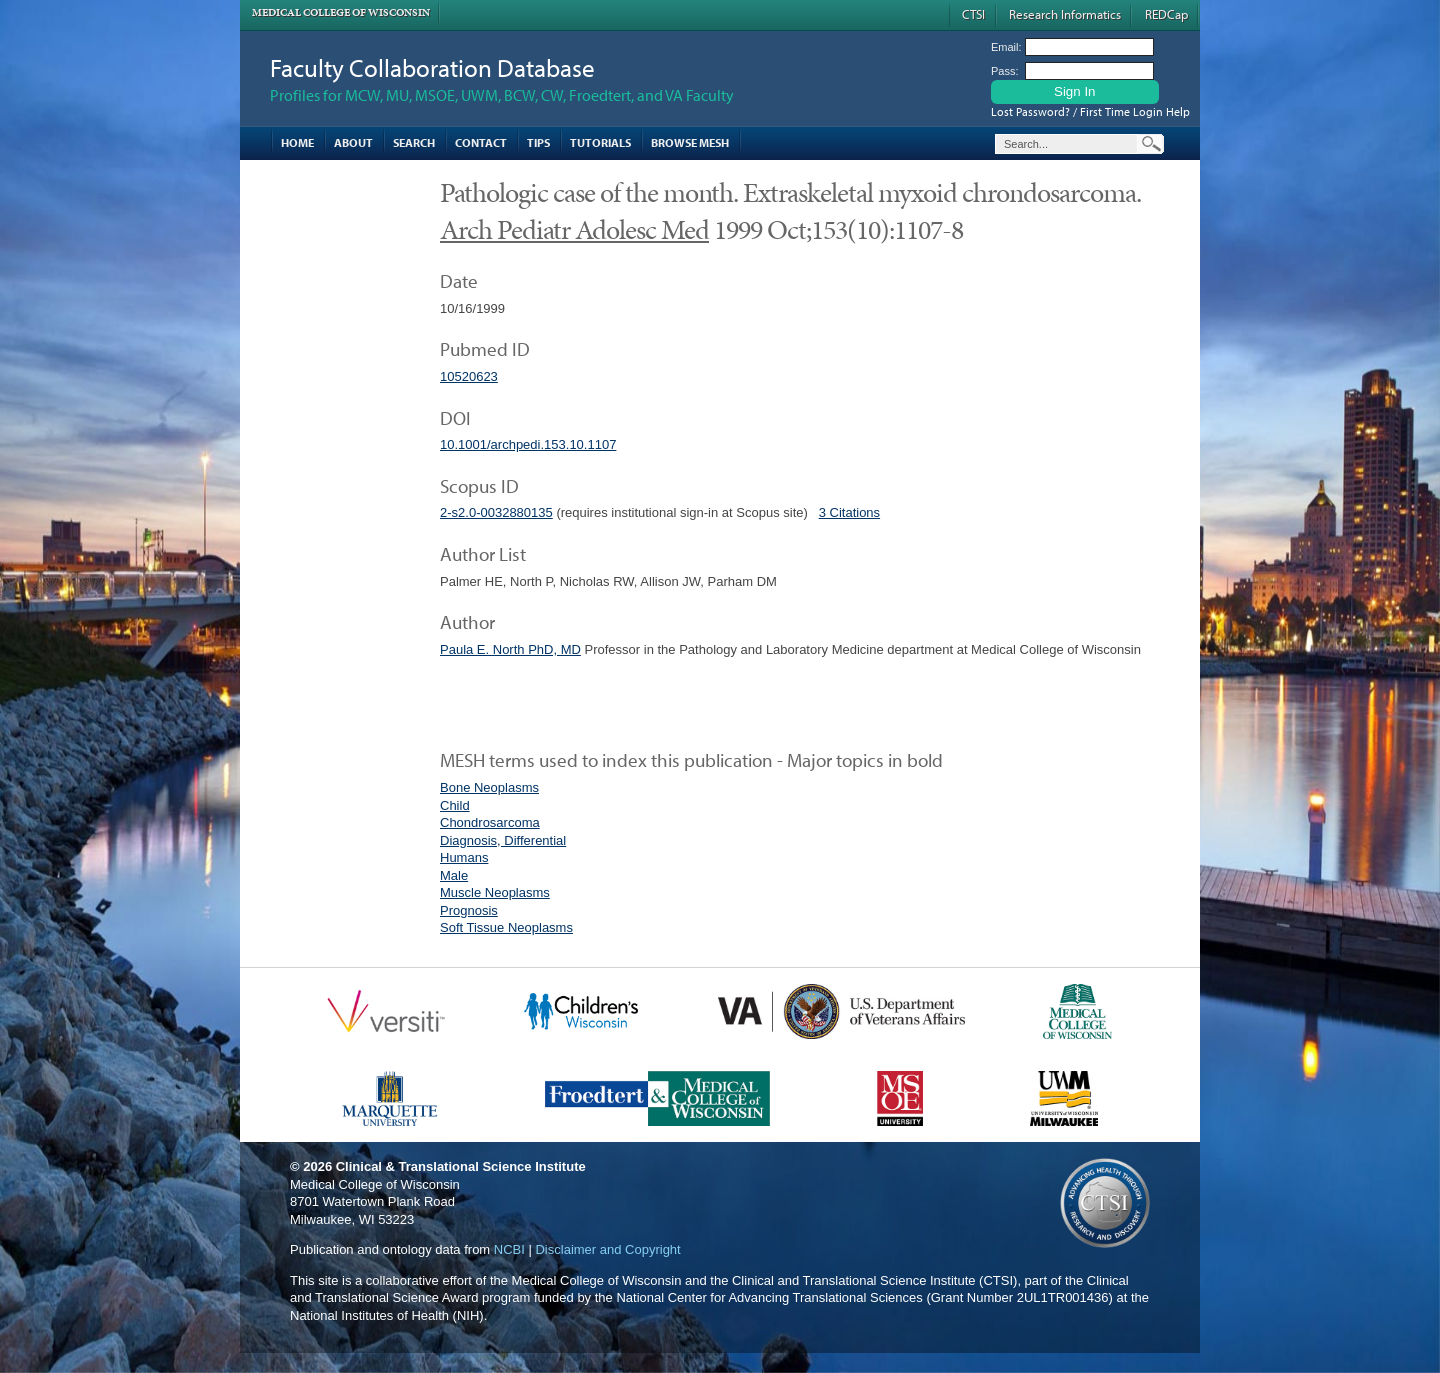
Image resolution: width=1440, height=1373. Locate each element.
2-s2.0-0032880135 (496, 512)
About (353, 142)
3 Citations (849, 512)
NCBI (509, 1249)
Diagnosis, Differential (503, 840)
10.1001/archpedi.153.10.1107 (528, 444)
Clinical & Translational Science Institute (461, 1166)
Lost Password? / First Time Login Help (1090, 111)
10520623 (469, 376)
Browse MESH (690, 142)
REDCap (1166, 14)
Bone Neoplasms (489, 787)
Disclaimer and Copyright (607, 1249)
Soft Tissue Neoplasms (506, 927)
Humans (464, 857)
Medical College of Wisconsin (341, 12)
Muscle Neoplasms (495, 892)
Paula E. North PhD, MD (510, 649)
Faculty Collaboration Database (432, 67)
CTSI (973, 14)
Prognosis (469, 910)
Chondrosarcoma (490, 822)
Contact (481, 142)
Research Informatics (1065, 14)
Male (454, 875)
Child (455, 805)
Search (414, 142)
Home (297, 142)
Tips (538, 142)
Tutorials (600, 142)
